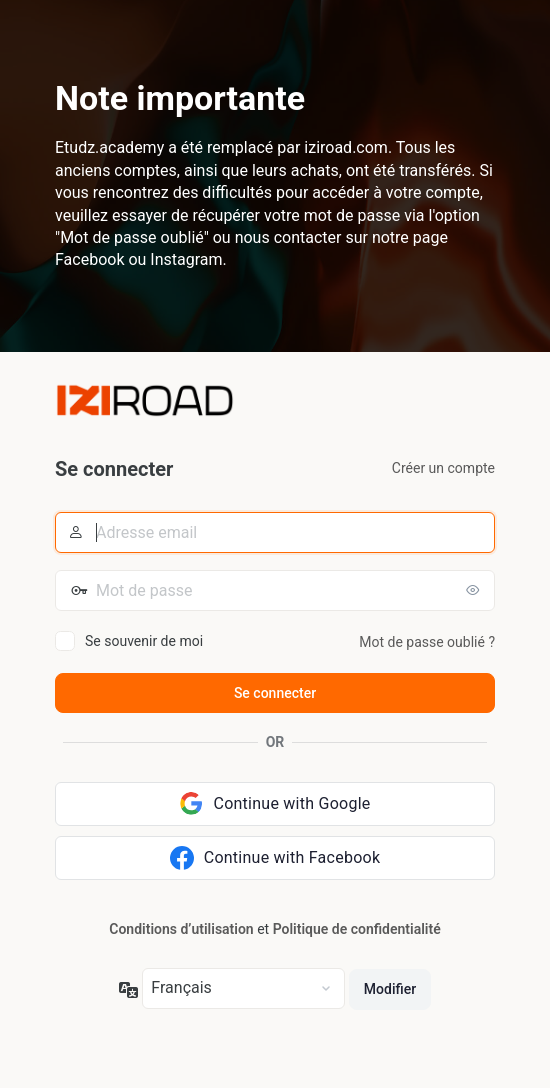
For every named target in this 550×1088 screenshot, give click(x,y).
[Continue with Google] (275, 804)
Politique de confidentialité (357, 929)
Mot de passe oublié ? (427, 642)
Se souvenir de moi (144, 641)
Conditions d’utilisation (181, 929)
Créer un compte (443, 468)
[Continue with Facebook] (275, 858)
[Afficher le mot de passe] (475, 590)
